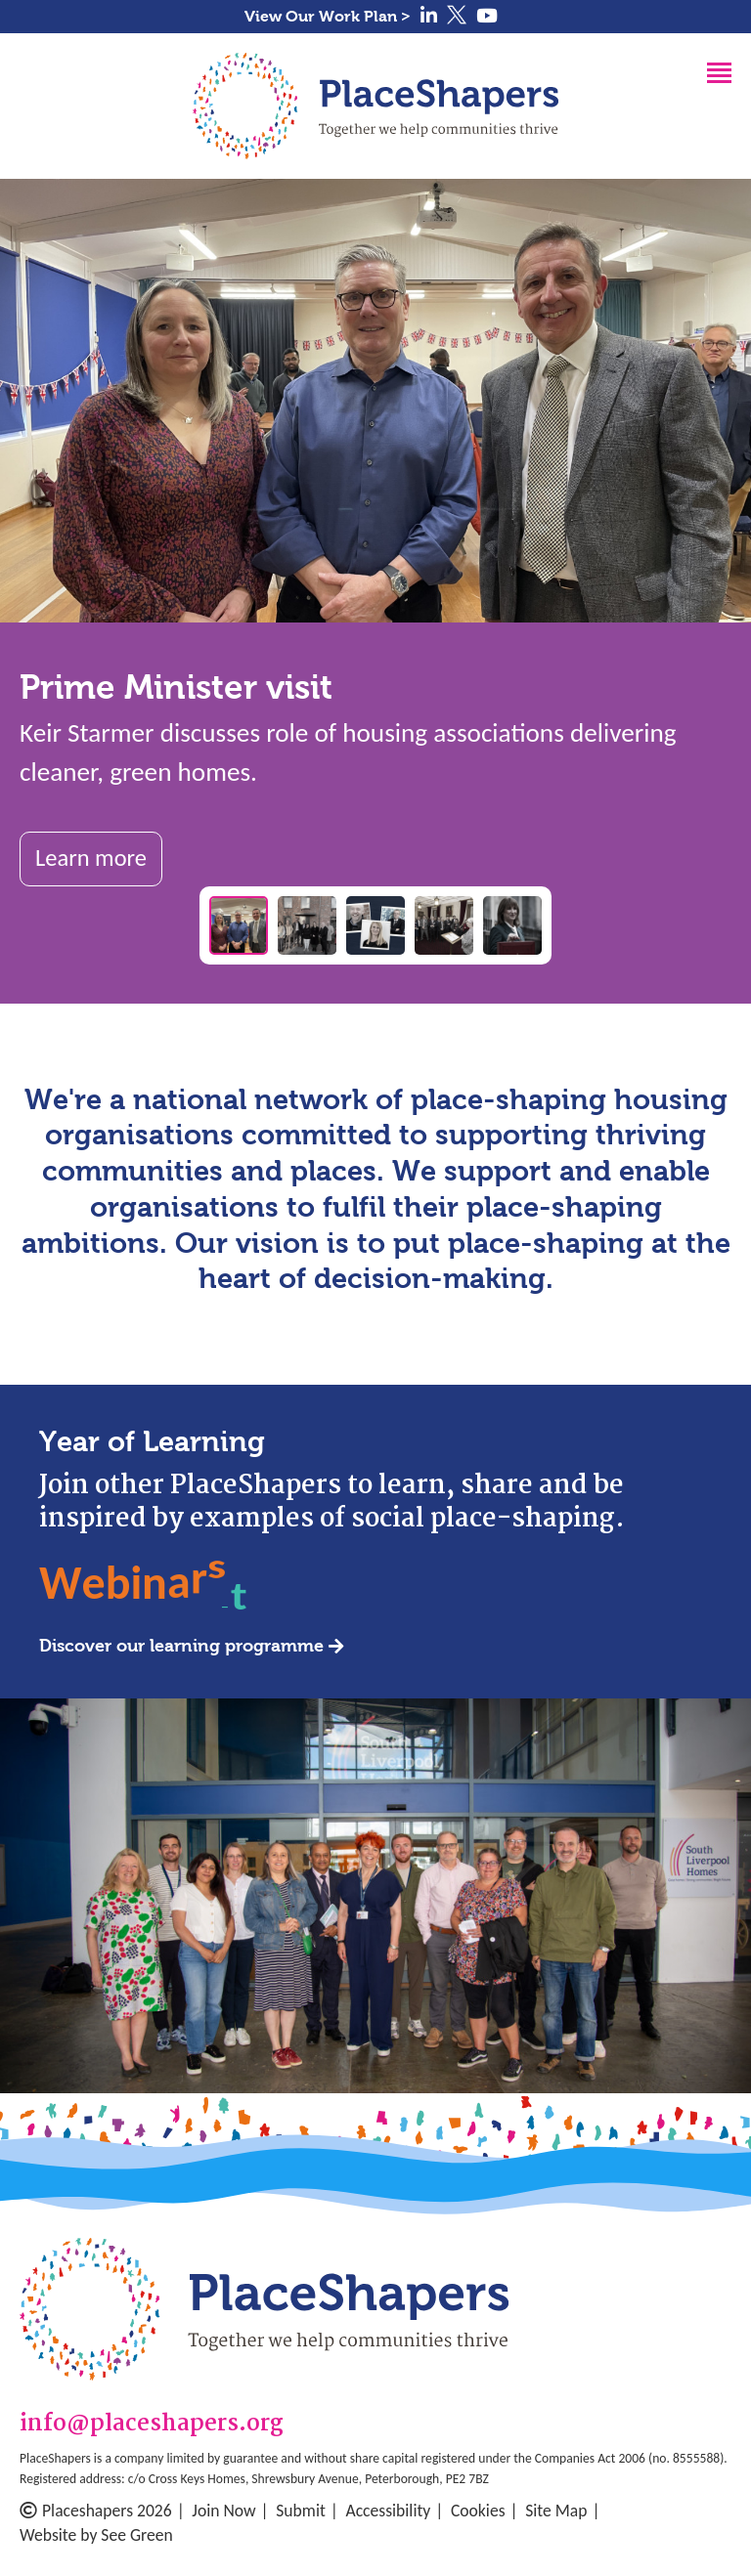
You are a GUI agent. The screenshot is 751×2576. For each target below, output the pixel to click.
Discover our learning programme (181, 1645)
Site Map (556, 2510)
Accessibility (387, 2510)
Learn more (91, 858)
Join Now (223, 2510)
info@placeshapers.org (152, 2425)
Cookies (478, 2510)
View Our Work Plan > (327, 16)
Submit (301, 2510)
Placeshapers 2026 (96, 2510)
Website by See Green (96, 2535)
